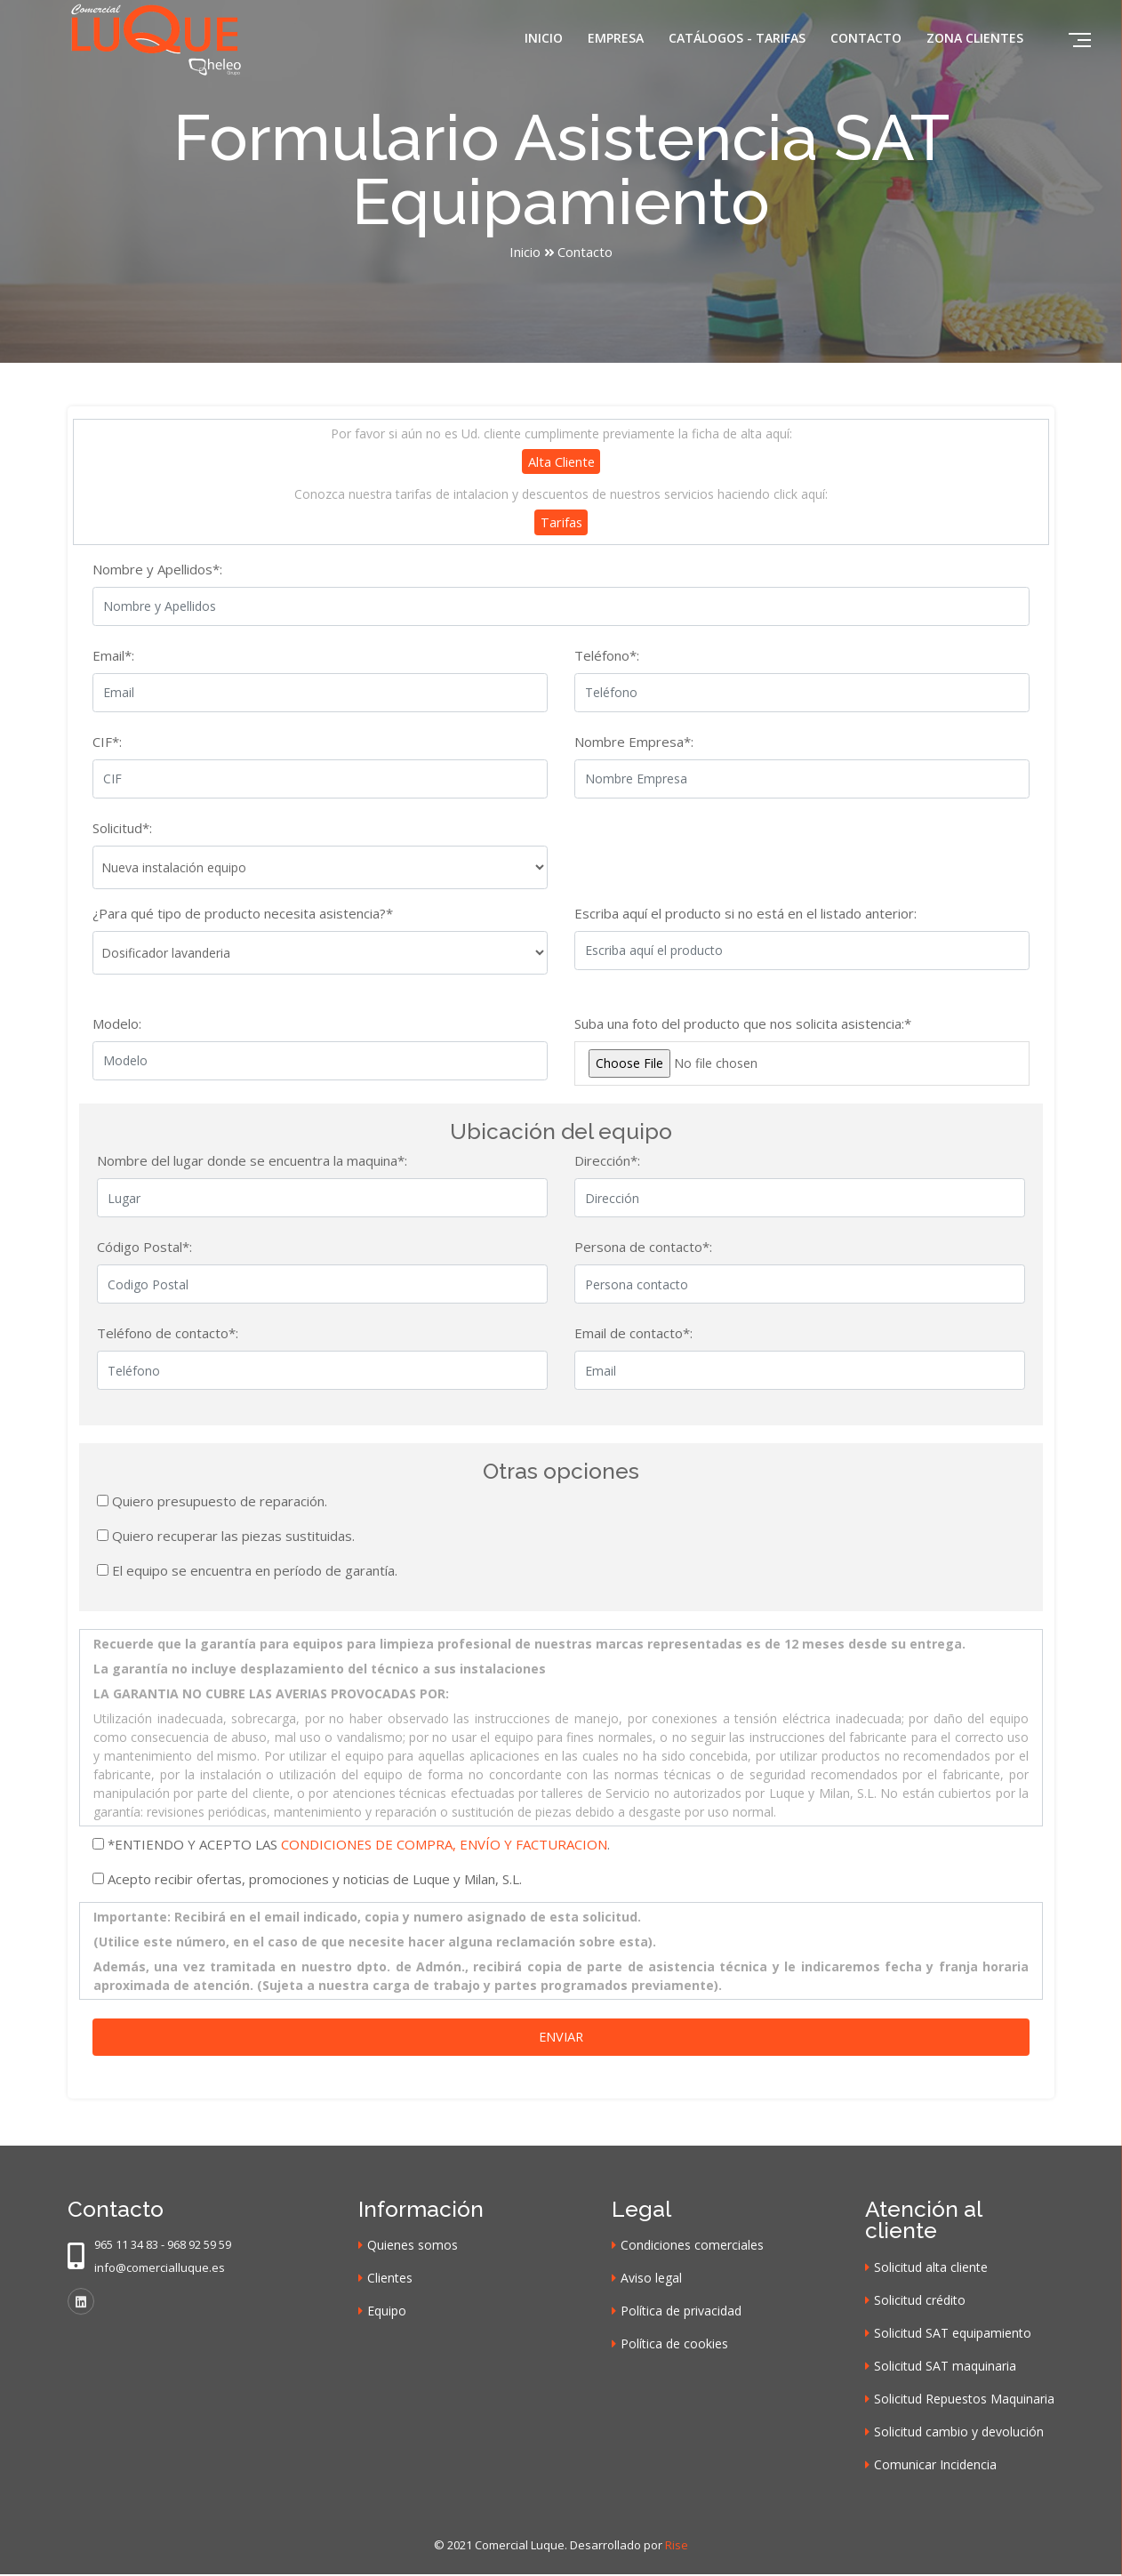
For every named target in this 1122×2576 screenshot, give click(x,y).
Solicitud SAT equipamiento (952, 2334)
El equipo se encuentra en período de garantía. (254, 1571)
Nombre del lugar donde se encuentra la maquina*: (252, 1162)
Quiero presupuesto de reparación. (219, 1502)
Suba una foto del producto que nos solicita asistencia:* (742, 1024)
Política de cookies (674, 2345)
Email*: (113, 656)
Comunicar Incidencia (935, 2466)
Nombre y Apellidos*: (157, 570)
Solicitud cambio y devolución (959, 2433)
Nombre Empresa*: (633, 742)
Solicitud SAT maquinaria (945, 2367)
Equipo (386, 2312)
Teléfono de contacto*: (167, 1335)
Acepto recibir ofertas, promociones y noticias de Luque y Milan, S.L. (315, 1880)
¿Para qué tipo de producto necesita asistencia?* (242, 914)
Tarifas (561, 523)
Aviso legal (651, 2279)
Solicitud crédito (920, 2301)
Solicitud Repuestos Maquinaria (964, 2400)
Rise (676, 2547)
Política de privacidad (681, 2312)
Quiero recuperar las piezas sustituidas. (233, 1536)
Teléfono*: (606, 656)
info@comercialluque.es (159, 2269)
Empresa (616, 37)
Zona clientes (974, 37)
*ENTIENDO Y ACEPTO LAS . (359, 1845)
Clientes (390, 2279)
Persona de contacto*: (643, 1248)
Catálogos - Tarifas (737, 37)
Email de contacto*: (633, 1335)
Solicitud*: (122, 829)
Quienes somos (412, 2246)
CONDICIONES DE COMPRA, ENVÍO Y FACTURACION (444, 1845)
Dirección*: (607, 1162)
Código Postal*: (144, 1248)
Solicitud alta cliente (931, 2268)
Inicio (544, 37)
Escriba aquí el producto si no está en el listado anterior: (745, 914)
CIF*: (107, 742)
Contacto (866, 37)
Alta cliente (561, 461)
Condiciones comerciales (692, 2246)
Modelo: (116, 1024)
